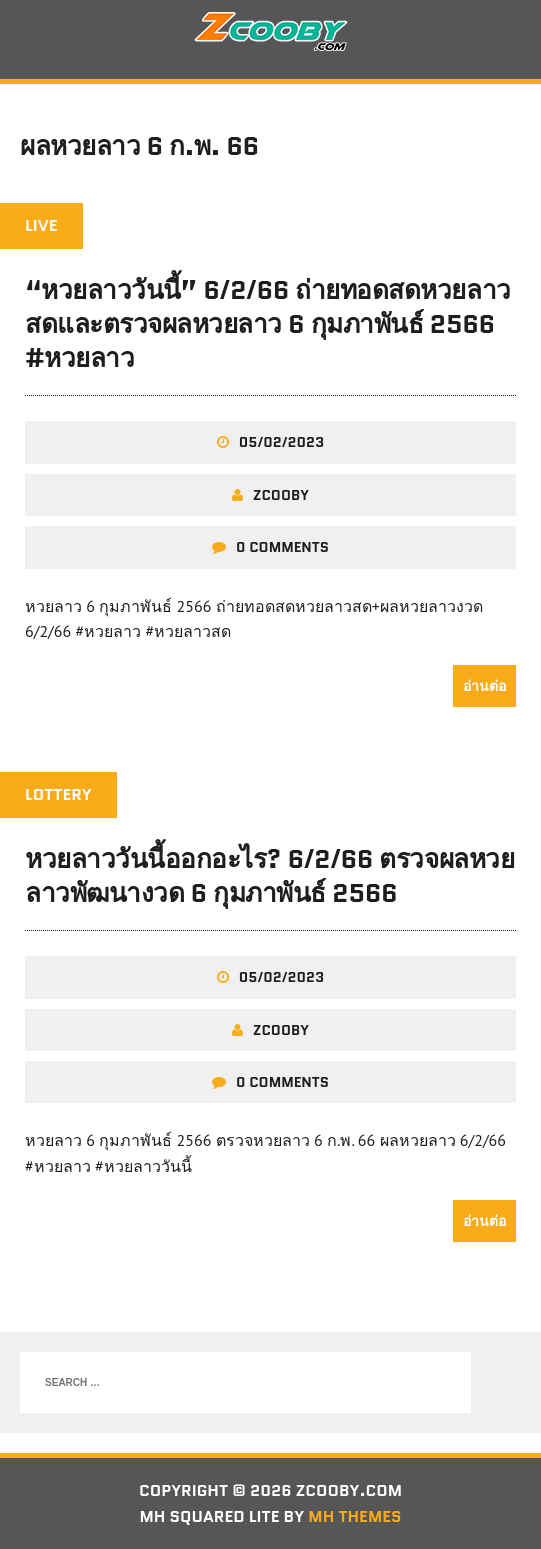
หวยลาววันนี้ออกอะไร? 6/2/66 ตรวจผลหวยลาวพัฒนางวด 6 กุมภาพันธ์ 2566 (269, 876)
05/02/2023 (281, 442)
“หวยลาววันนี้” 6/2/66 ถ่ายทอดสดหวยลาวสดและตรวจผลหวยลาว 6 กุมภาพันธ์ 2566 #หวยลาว (268, 324)
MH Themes (354, 1516)
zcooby (281, 495)
